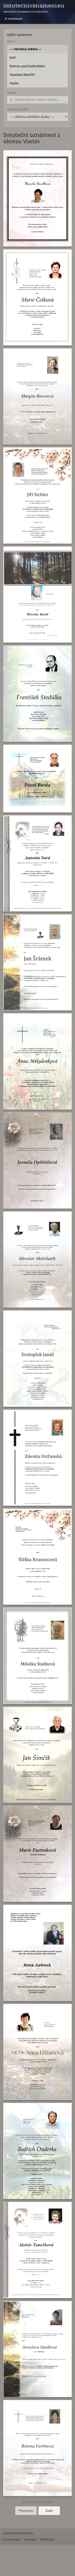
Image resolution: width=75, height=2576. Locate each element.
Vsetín (14, 83)
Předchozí (26, 2510)
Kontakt (30, 2539)
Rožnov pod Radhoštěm (27, 66)
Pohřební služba (17, 109)
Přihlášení (47, 2539)
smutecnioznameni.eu (33, 6)
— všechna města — (26, 49)
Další (49, 2510)
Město (11, 41)
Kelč (13, 57)
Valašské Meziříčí (22, 74)
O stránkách (13, 19)
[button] (37, 198)
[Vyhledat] (40, 100)
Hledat (11, 93)
